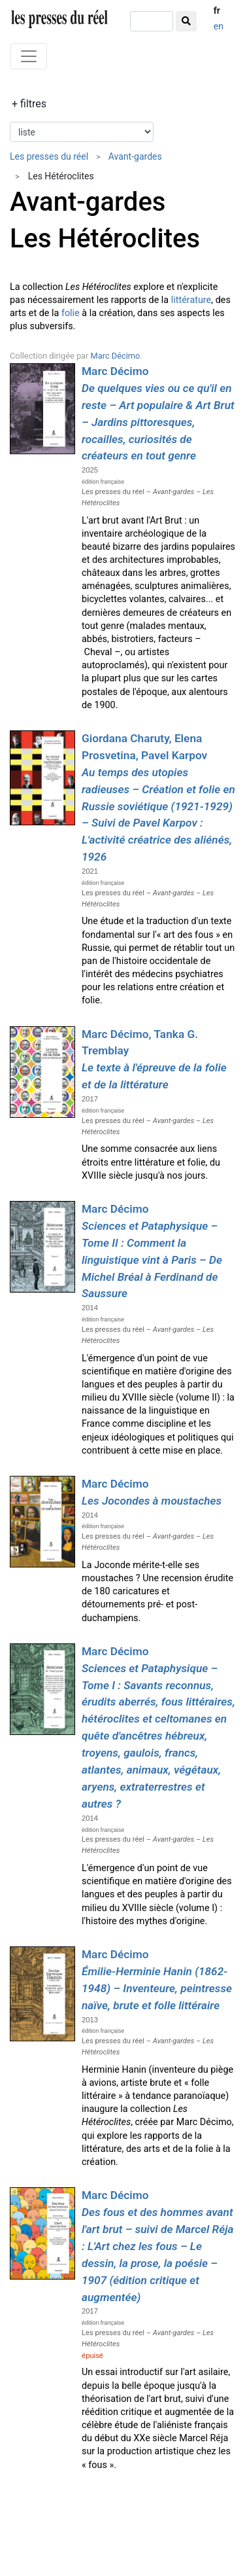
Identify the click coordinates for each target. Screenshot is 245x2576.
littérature (191, 300)
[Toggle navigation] (28, 56)
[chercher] (151, 21)
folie (70, 313)
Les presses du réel (49, 156)
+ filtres (29, 104)
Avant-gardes (135, 156)
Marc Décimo (115, 356)
